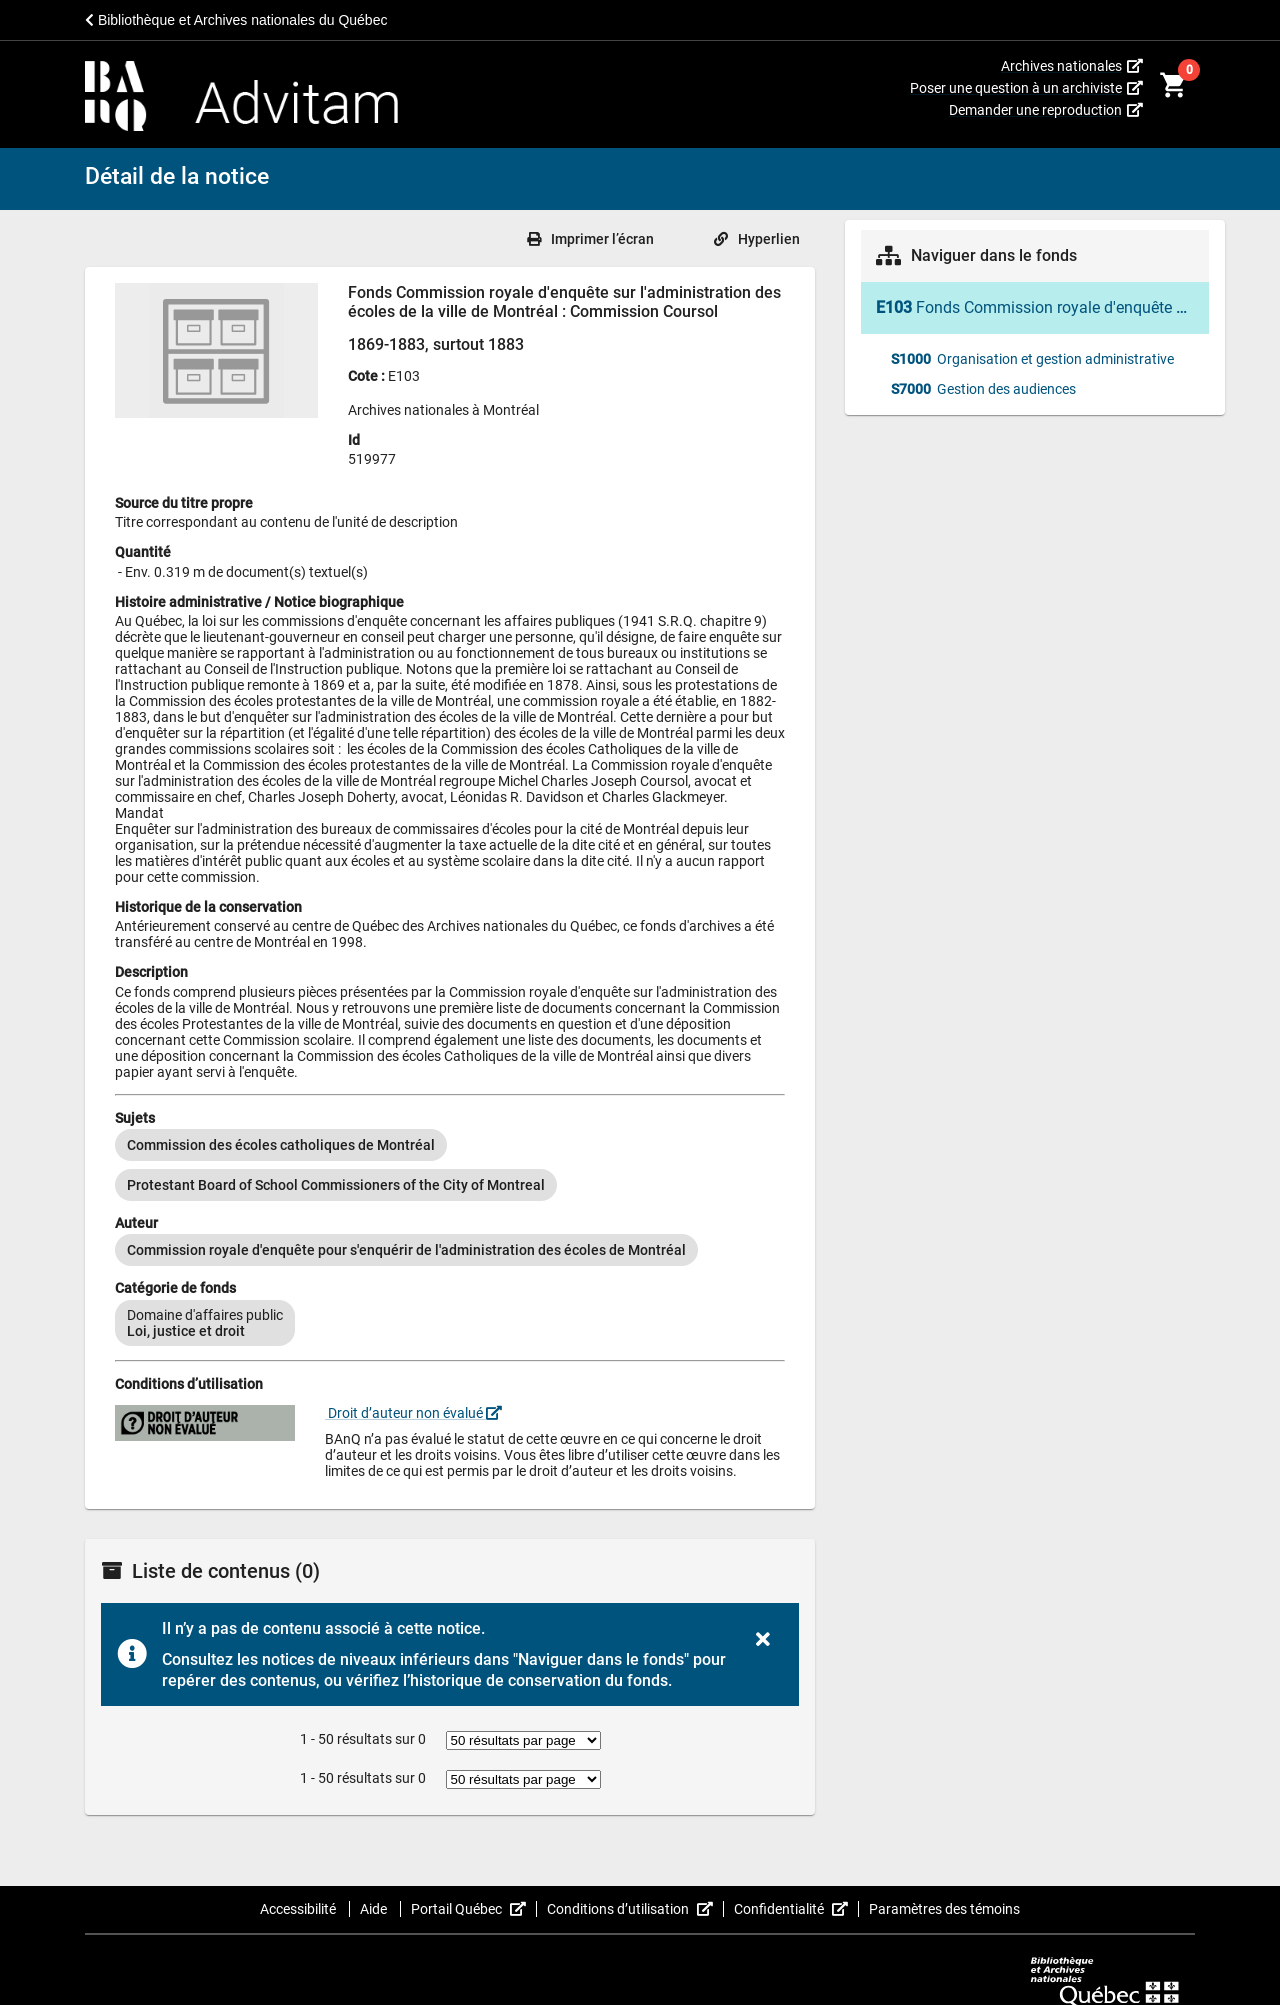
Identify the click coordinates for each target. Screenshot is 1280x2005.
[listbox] (450, 1165)
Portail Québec (474, 1909)
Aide (375, 1909)
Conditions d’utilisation (635, 1909)
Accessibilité (299, 1909)
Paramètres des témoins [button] (944, 1909)
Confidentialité (796, 1909)
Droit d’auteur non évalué (413, 1413)
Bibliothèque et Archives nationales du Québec (236, 20)
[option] (281, 1145)
